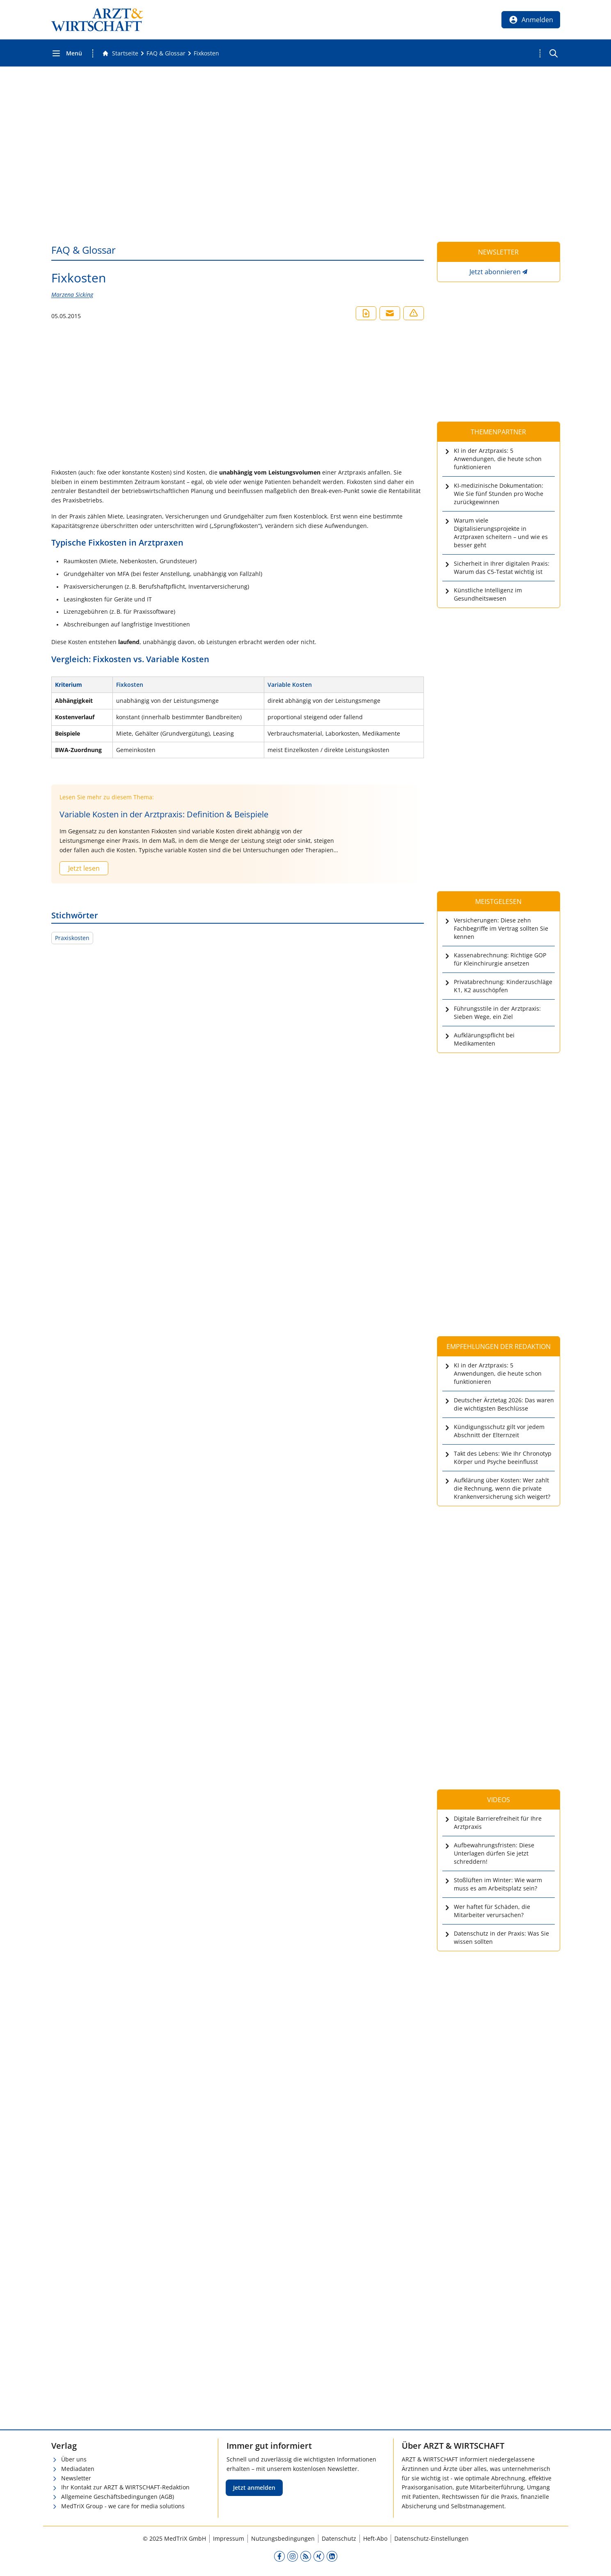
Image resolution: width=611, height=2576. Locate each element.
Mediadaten (77, 2469)
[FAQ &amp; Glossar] (165, 53)
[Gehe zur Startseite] (120, 53)
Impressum (228, 2538)
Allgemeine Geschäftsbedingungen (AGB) (117, 2496)
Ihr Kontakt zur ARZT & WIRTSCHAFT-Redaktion (125, 2487)
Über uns (74, 2459)
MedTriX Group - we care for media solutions (123, 2506)
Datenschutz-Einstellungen (431, 2538)
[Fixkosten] (206, 53)
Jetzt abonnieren (495, 271)
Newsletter (76, 2478)
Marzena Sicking (72, 294)
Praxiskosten (72, 938)
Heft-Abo (375, 2538)
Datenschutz (339, 2538)
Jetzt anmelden (254, 2487)
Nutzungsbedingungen (283, 2538)
